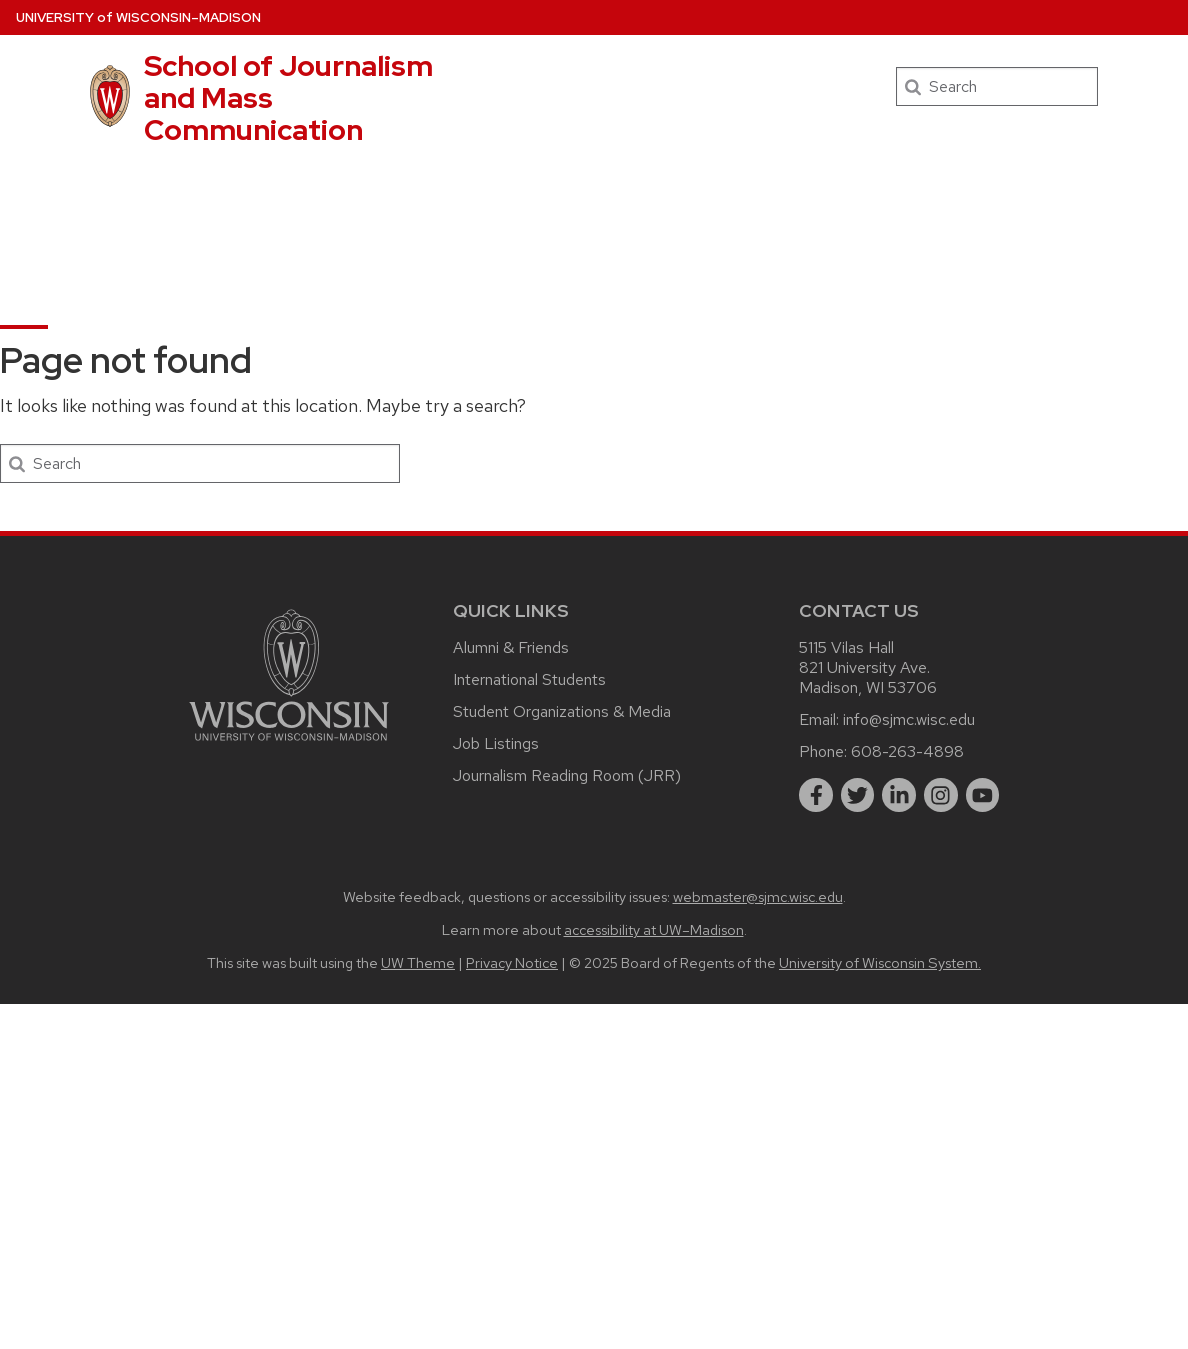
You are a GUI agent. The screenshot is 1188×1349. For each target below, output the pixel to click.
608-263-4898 (907, 751)
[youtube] (983, 795)
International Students (529, 679)
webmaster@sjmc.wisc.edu (758, 896)
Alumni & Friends (511, 647)
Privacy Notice (512, 962)
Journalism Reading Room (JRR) (567, 775)
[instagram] (941, 795)
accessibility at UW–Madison (654, 929)
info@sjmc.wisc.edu (909, 719)
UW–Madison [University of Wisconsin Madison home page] (138, 17)
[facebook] (816, 795)
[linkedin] (899, 795)
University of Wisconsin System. (880, 962)
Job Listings (496, 743)
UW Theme (418, 962)
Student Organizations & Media (562, 711)
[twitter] (858, 795)
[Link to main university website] (289, 744)
